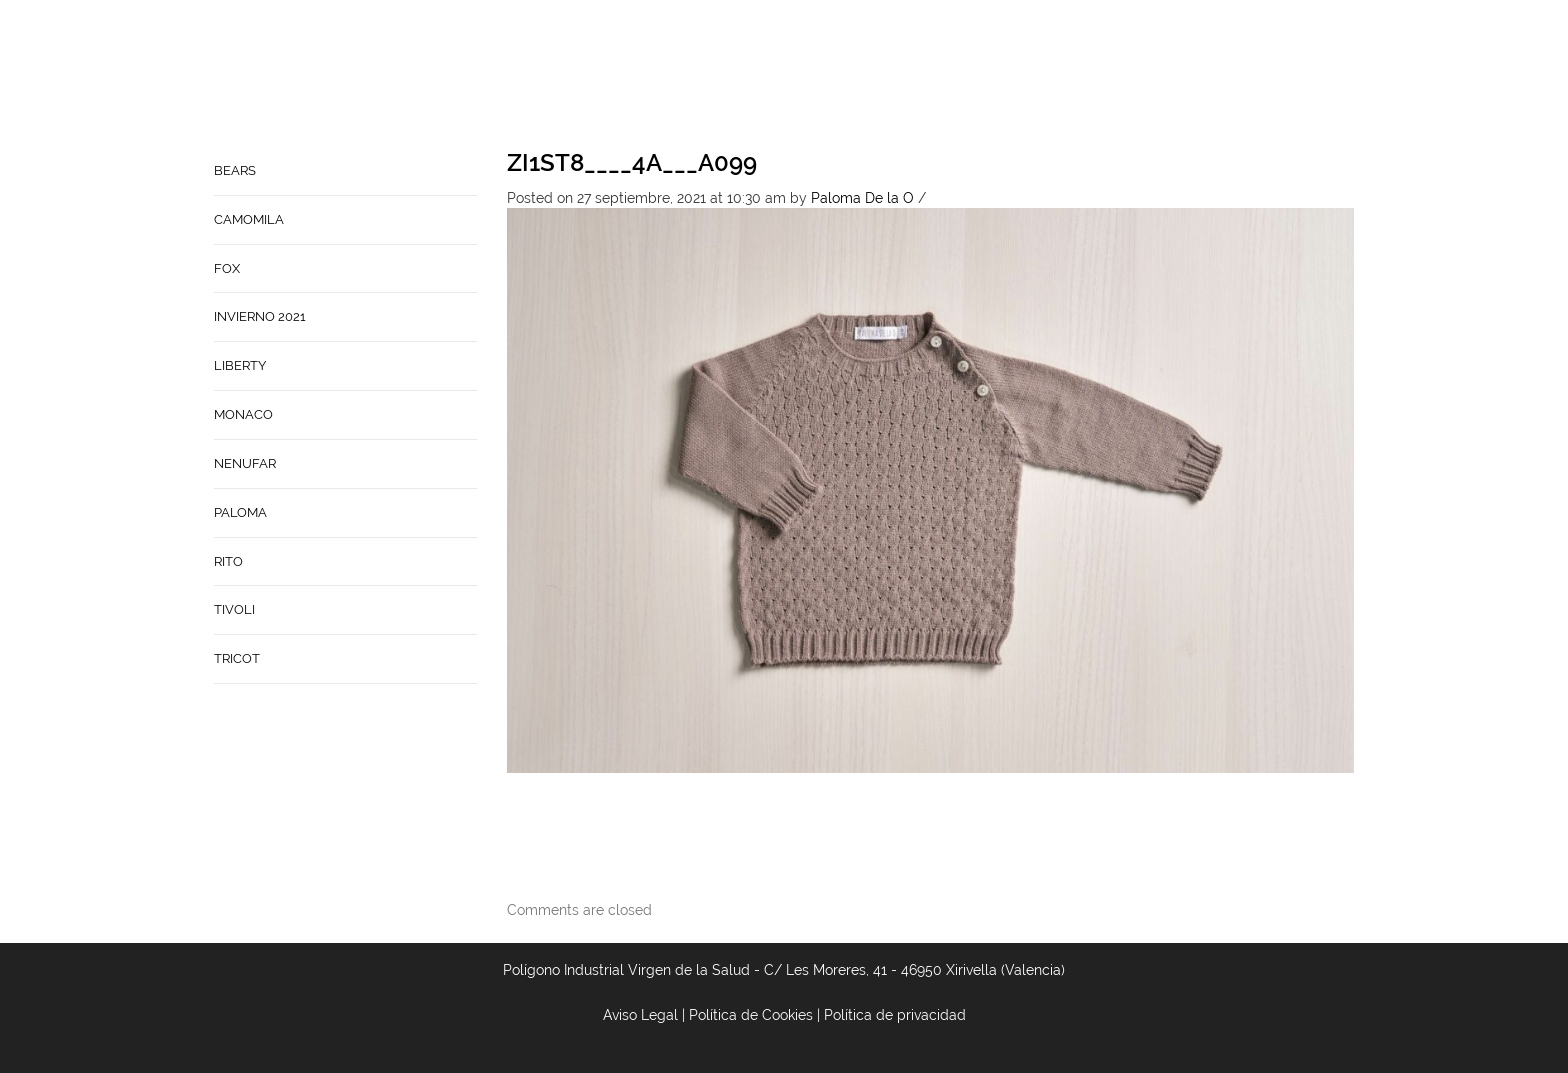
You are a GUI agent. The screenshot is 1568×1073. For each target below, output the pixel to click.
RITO (228, 561)
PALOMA (240, 512)
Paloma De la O (862, 198)
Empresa (785, 76)
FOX (227, 268)
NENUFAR (245, 463)
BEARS (235, 170)
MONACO (243, 414)
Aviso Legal (640, 1015)
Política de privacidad (895, 1015)
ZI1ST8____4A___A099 (632, 162)
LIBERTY (240, 365)
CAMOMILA (249, 219)
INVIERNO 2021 (260, 316)
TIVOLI (234, 609)
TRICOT (237, 658)
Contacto (878, 76)
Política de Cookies (751, 1015)
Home (711, 76)
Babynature (985, 76)
